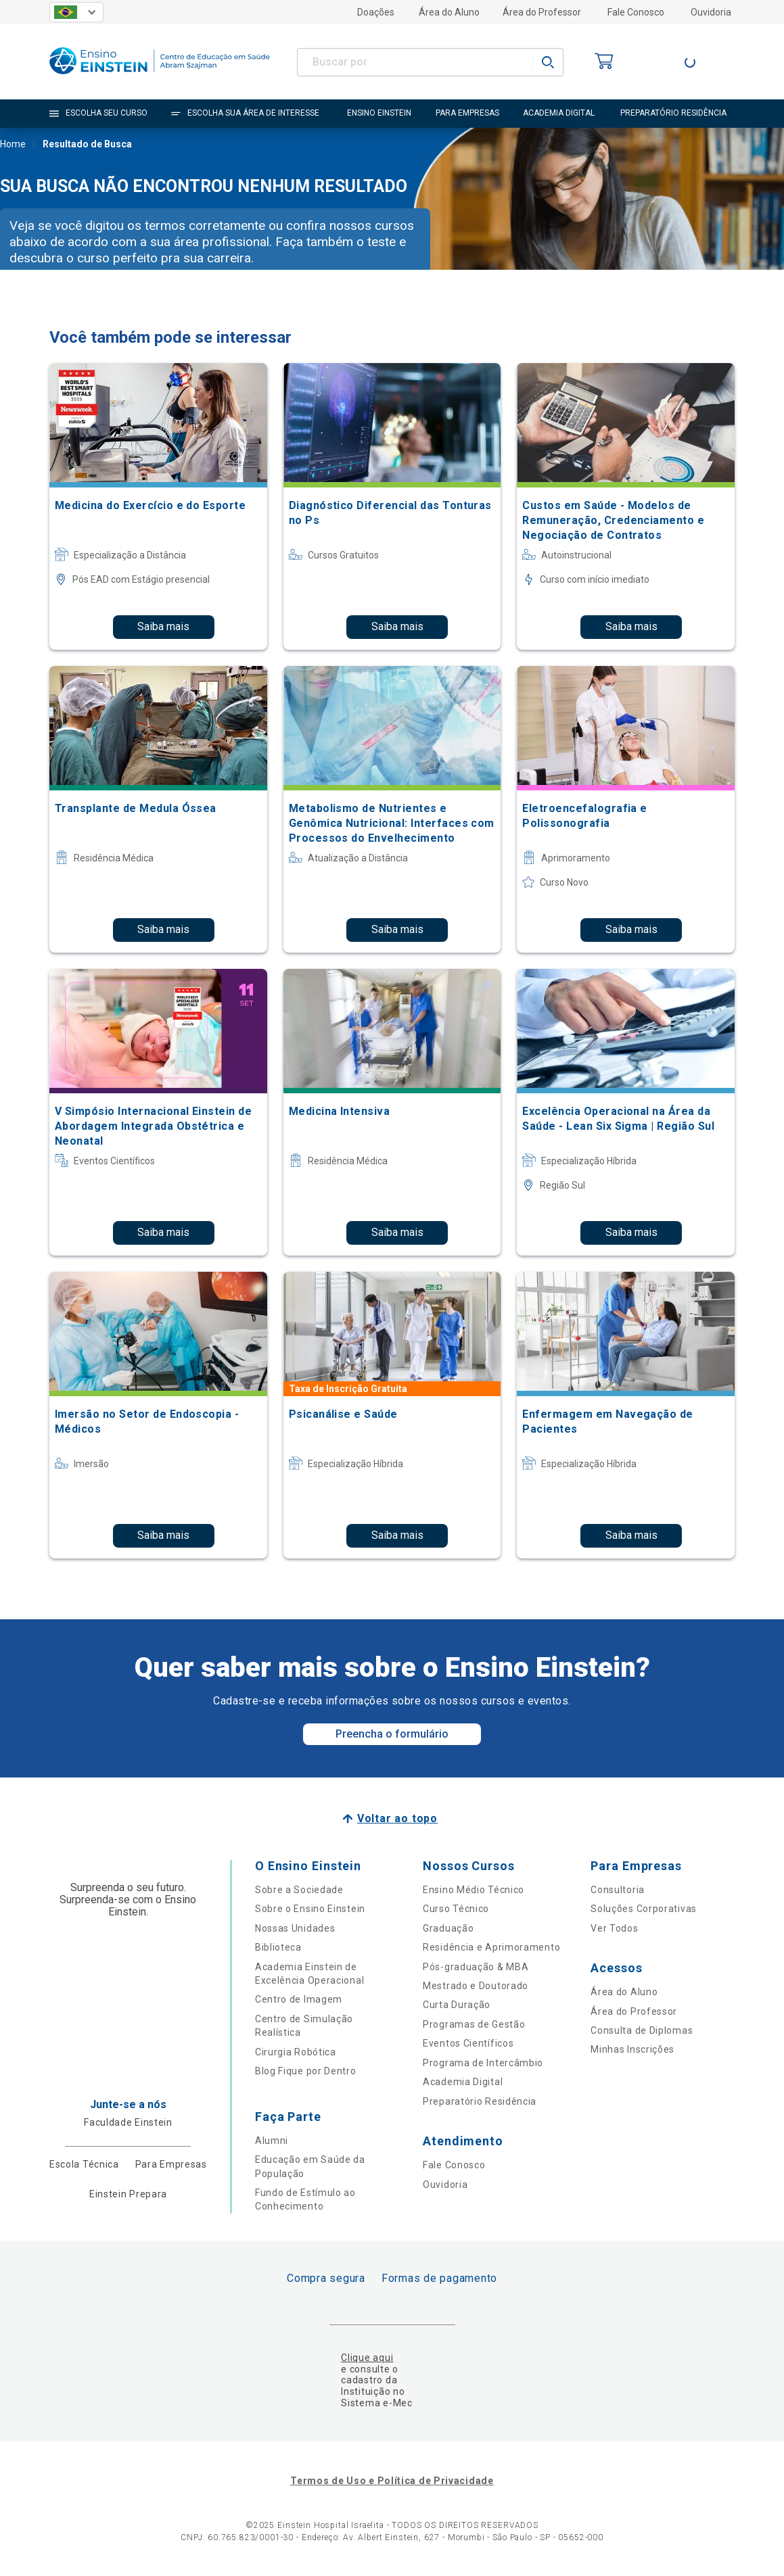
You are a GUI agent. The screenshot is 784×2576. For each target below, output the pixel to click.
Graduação (448, 1928)
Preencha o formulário (392, 1733)
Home (13, 145)
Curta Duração (456, 2004)
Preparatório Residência (479, 2101)
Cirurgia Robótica (295, 2052)
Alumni (271, 2140)
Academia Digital (463, 2081)
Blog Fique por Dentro (305, 2071)
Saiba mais (163, 626)
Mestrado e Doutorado (475, 1985)
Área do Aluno (449, 12)
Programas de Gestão (474, 2024)
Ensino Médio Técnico (473, 1889)
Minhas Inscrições (632, 2049)
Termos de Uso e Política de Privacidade (391, 2480)
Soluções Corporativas (644, 1908)
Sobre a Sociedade (299, 1889)
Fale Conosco (635, 12)
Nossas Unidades (295, 1928)
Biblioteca (278, 1947)
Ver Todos (614, 1928)
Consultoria (618, 1889)
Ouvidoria (711, 12)
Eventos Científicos (468, 2043)
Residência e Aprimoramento (491, 1947)
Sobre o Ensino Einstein (310, 1908)
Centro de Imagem (298, 1999)
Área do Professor (542, 12)
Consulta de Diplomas (642, 2030)
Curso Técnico (456, 1908)
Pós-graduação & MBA (475, 1966)
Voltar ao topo (397, 1818)
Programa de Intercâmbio (483, 2062)
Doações (375, 12)
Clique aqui (367, 2357)
